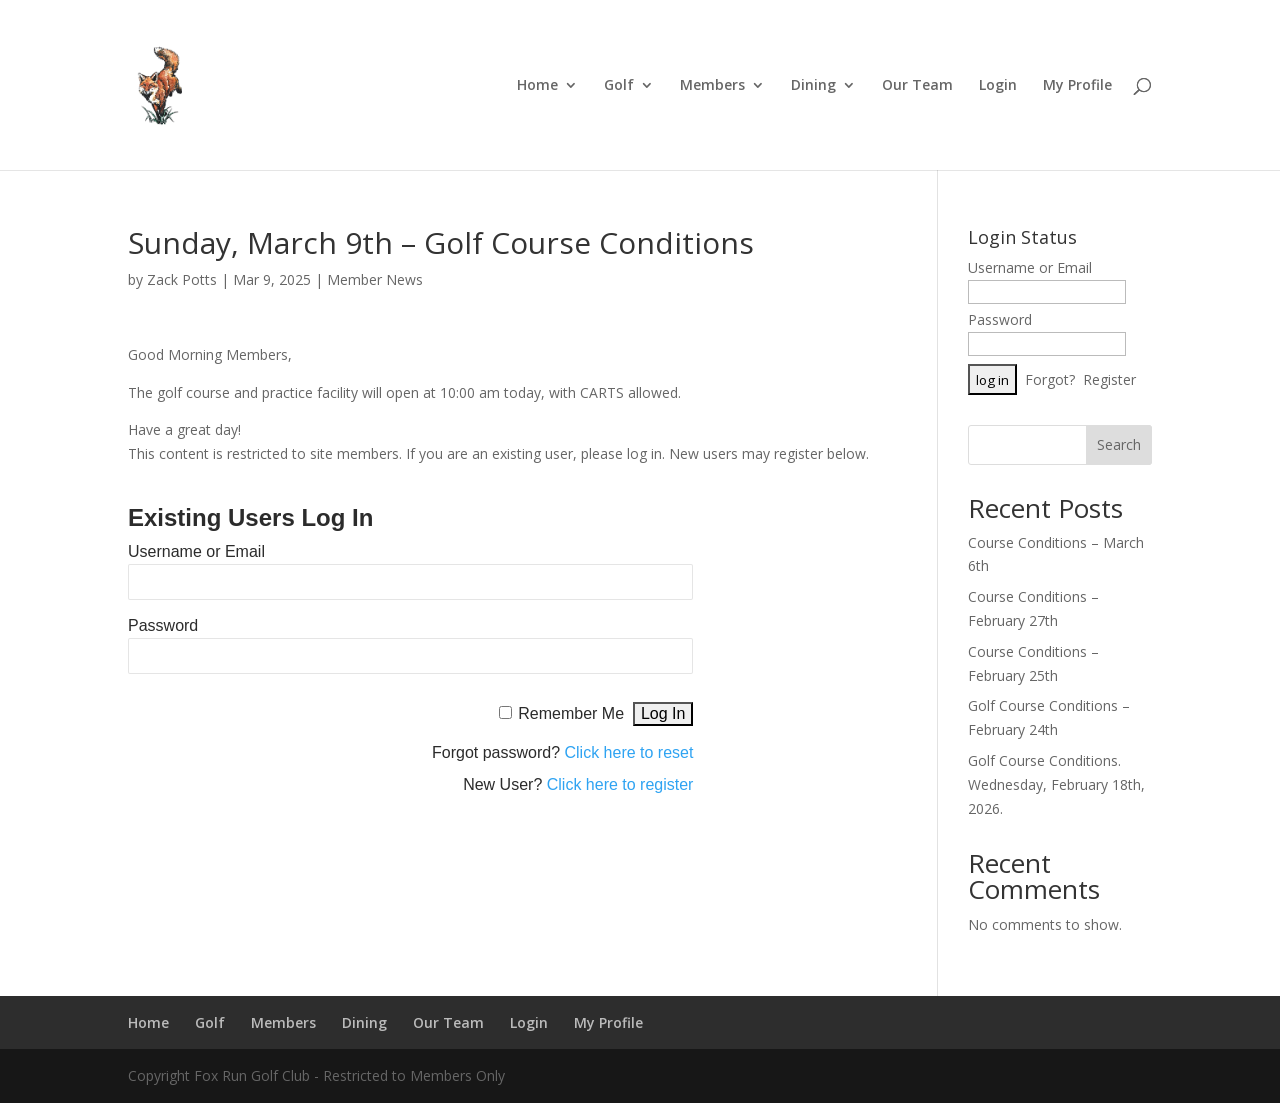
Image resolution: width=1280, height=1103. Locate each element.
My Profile (1077, 86)
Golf (619, 86)
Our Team (917, 86)
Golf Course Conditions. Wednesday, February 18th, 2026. (1056, 784)
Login (998, 86)
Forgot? (1050, 379)
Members (712, 86)
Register (1109, 379)
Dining (813, 86)
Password (163, 625)
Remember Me (571, 713)
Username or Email (196, 551)
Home (537, 86)
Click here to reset (629, 752)
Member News (375, 279)
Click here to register (620, 784)
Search (1119, 444)
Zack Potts (182, 279)
